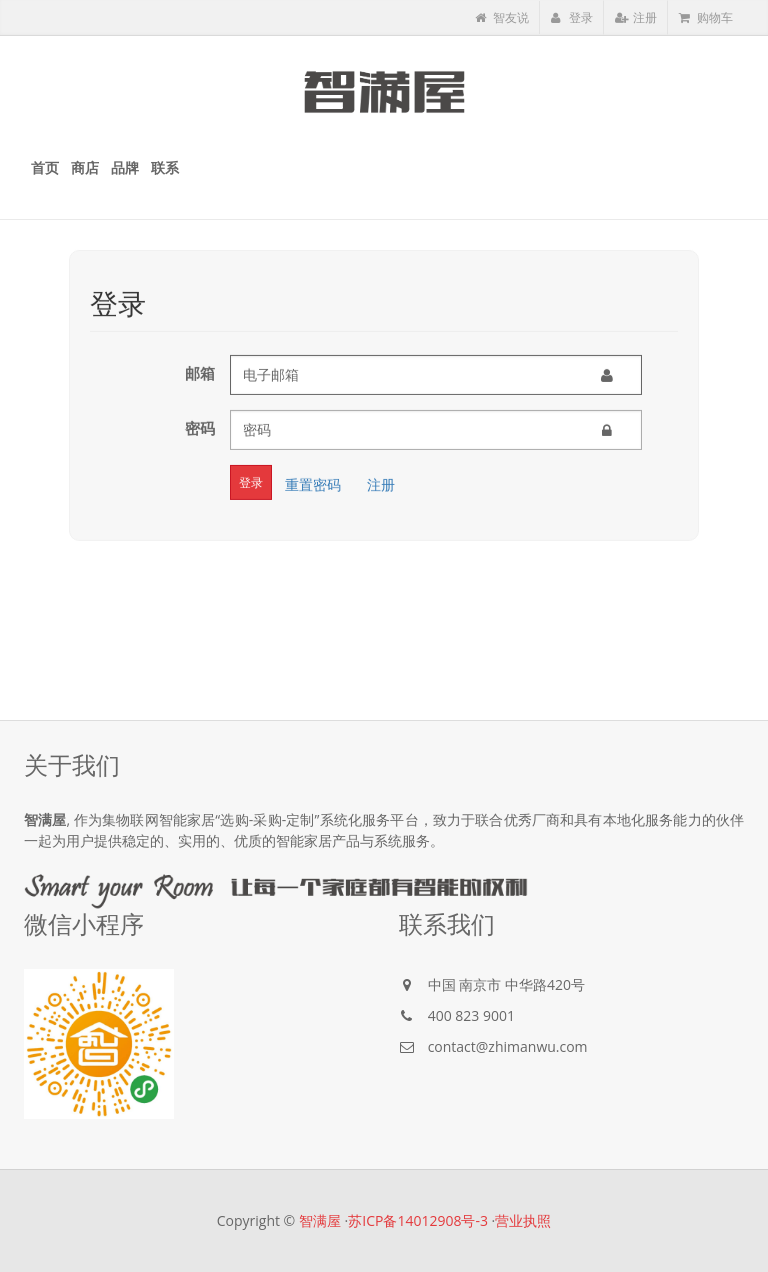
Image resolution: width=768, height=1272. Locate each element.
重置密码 (313, 482)
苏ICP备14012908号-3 (418, 1220)
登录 (572, 17)
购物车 (706, 17)
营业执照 (523, 1220)
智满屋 (320, 1220)
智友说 (502, 17)
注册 (636, 17)
